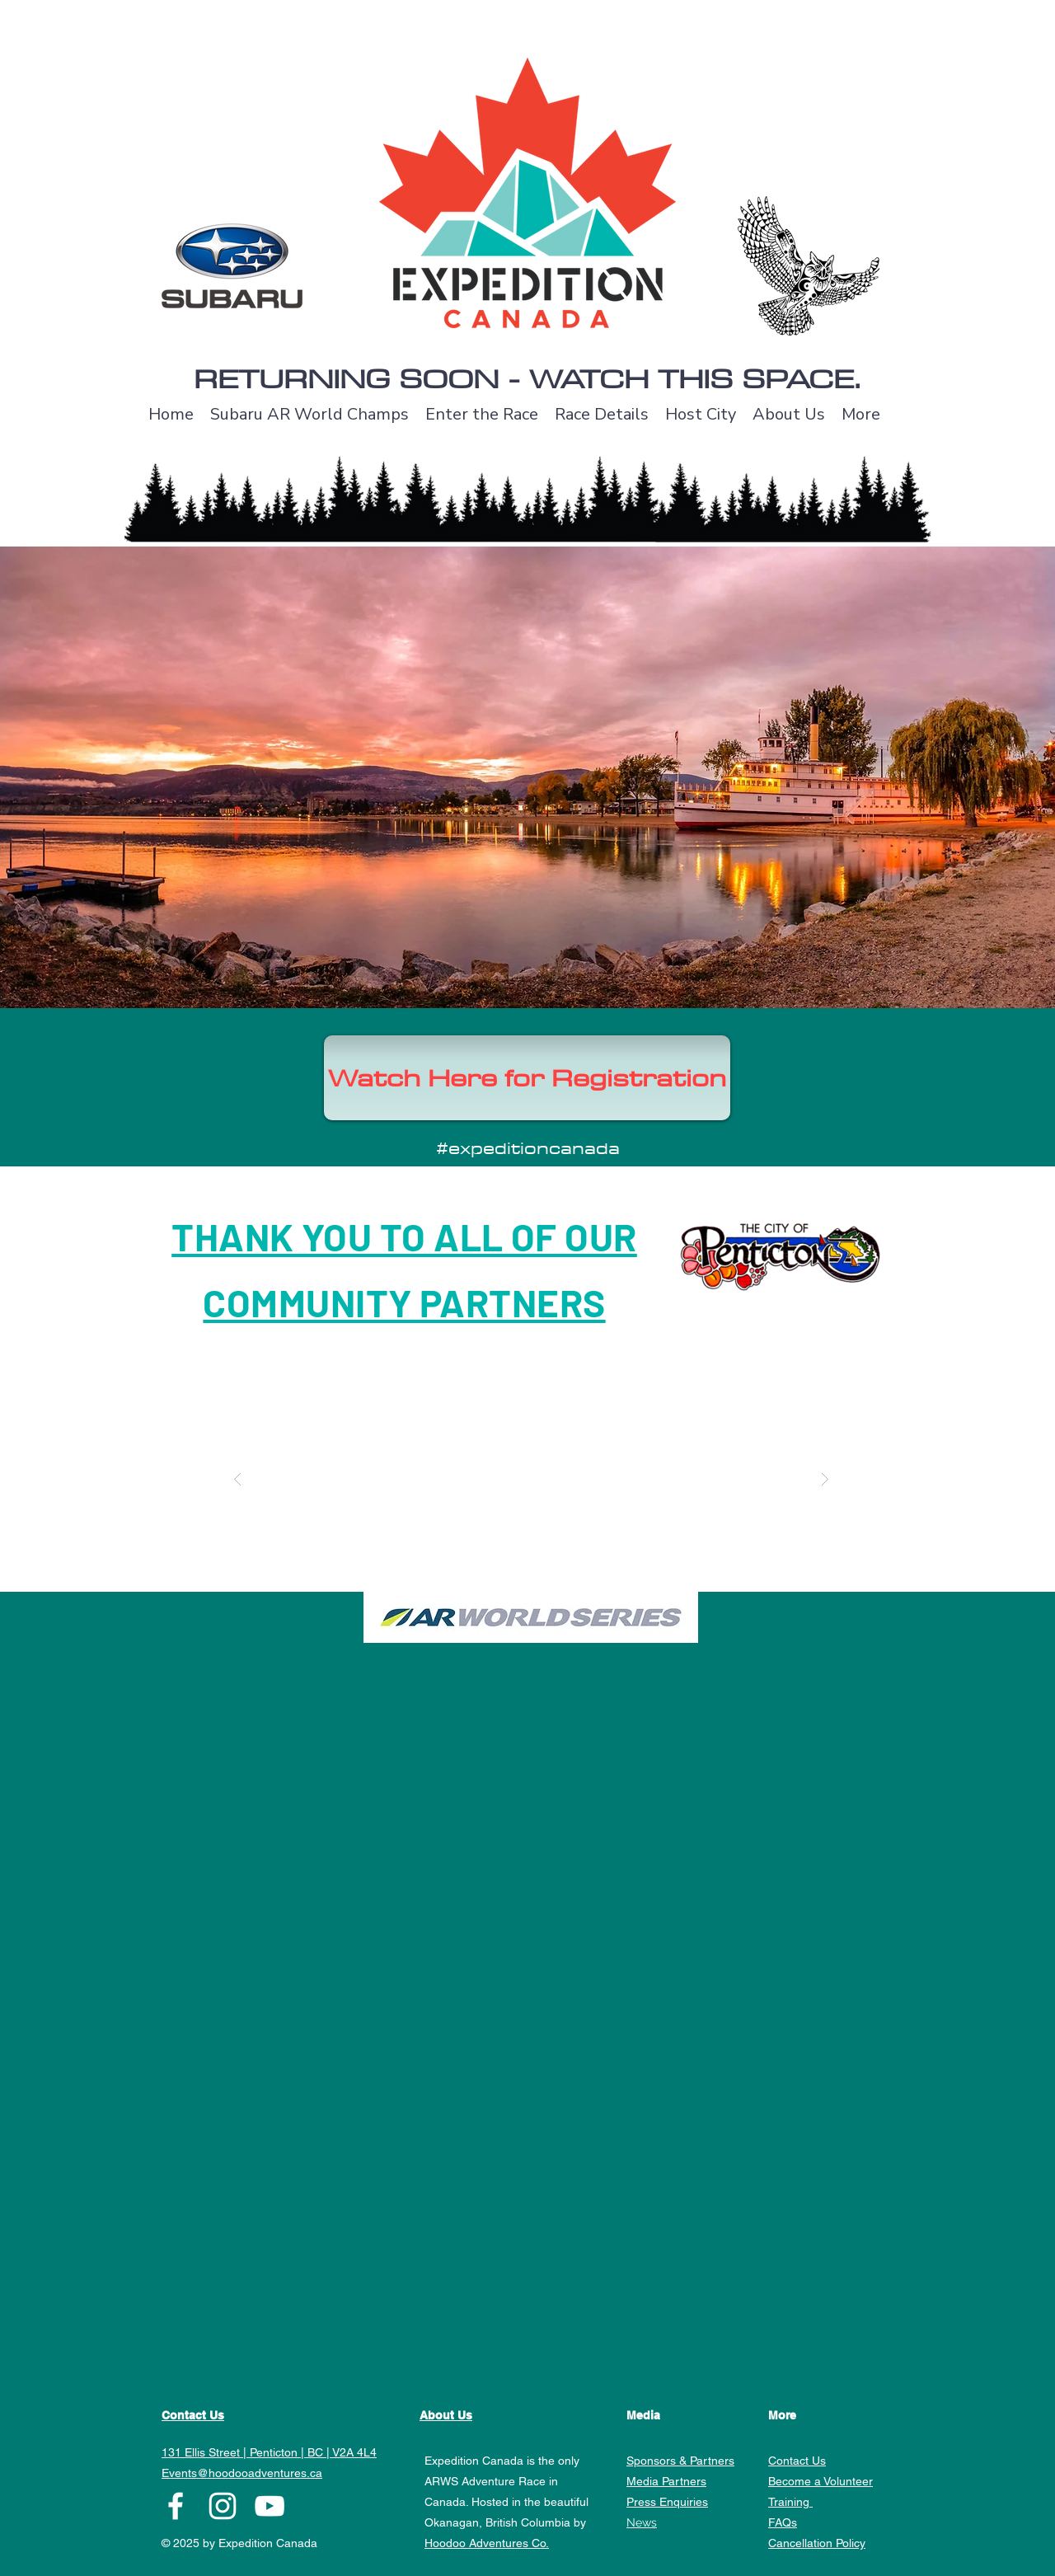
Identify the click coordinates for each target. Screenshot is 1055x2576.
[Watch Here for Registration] (527, 1077)
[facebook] (175, 2506)
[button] (531, 1479)
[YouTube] (269, 2506)
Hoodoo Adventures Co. (486, 2543)
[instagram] (222, 2506)
